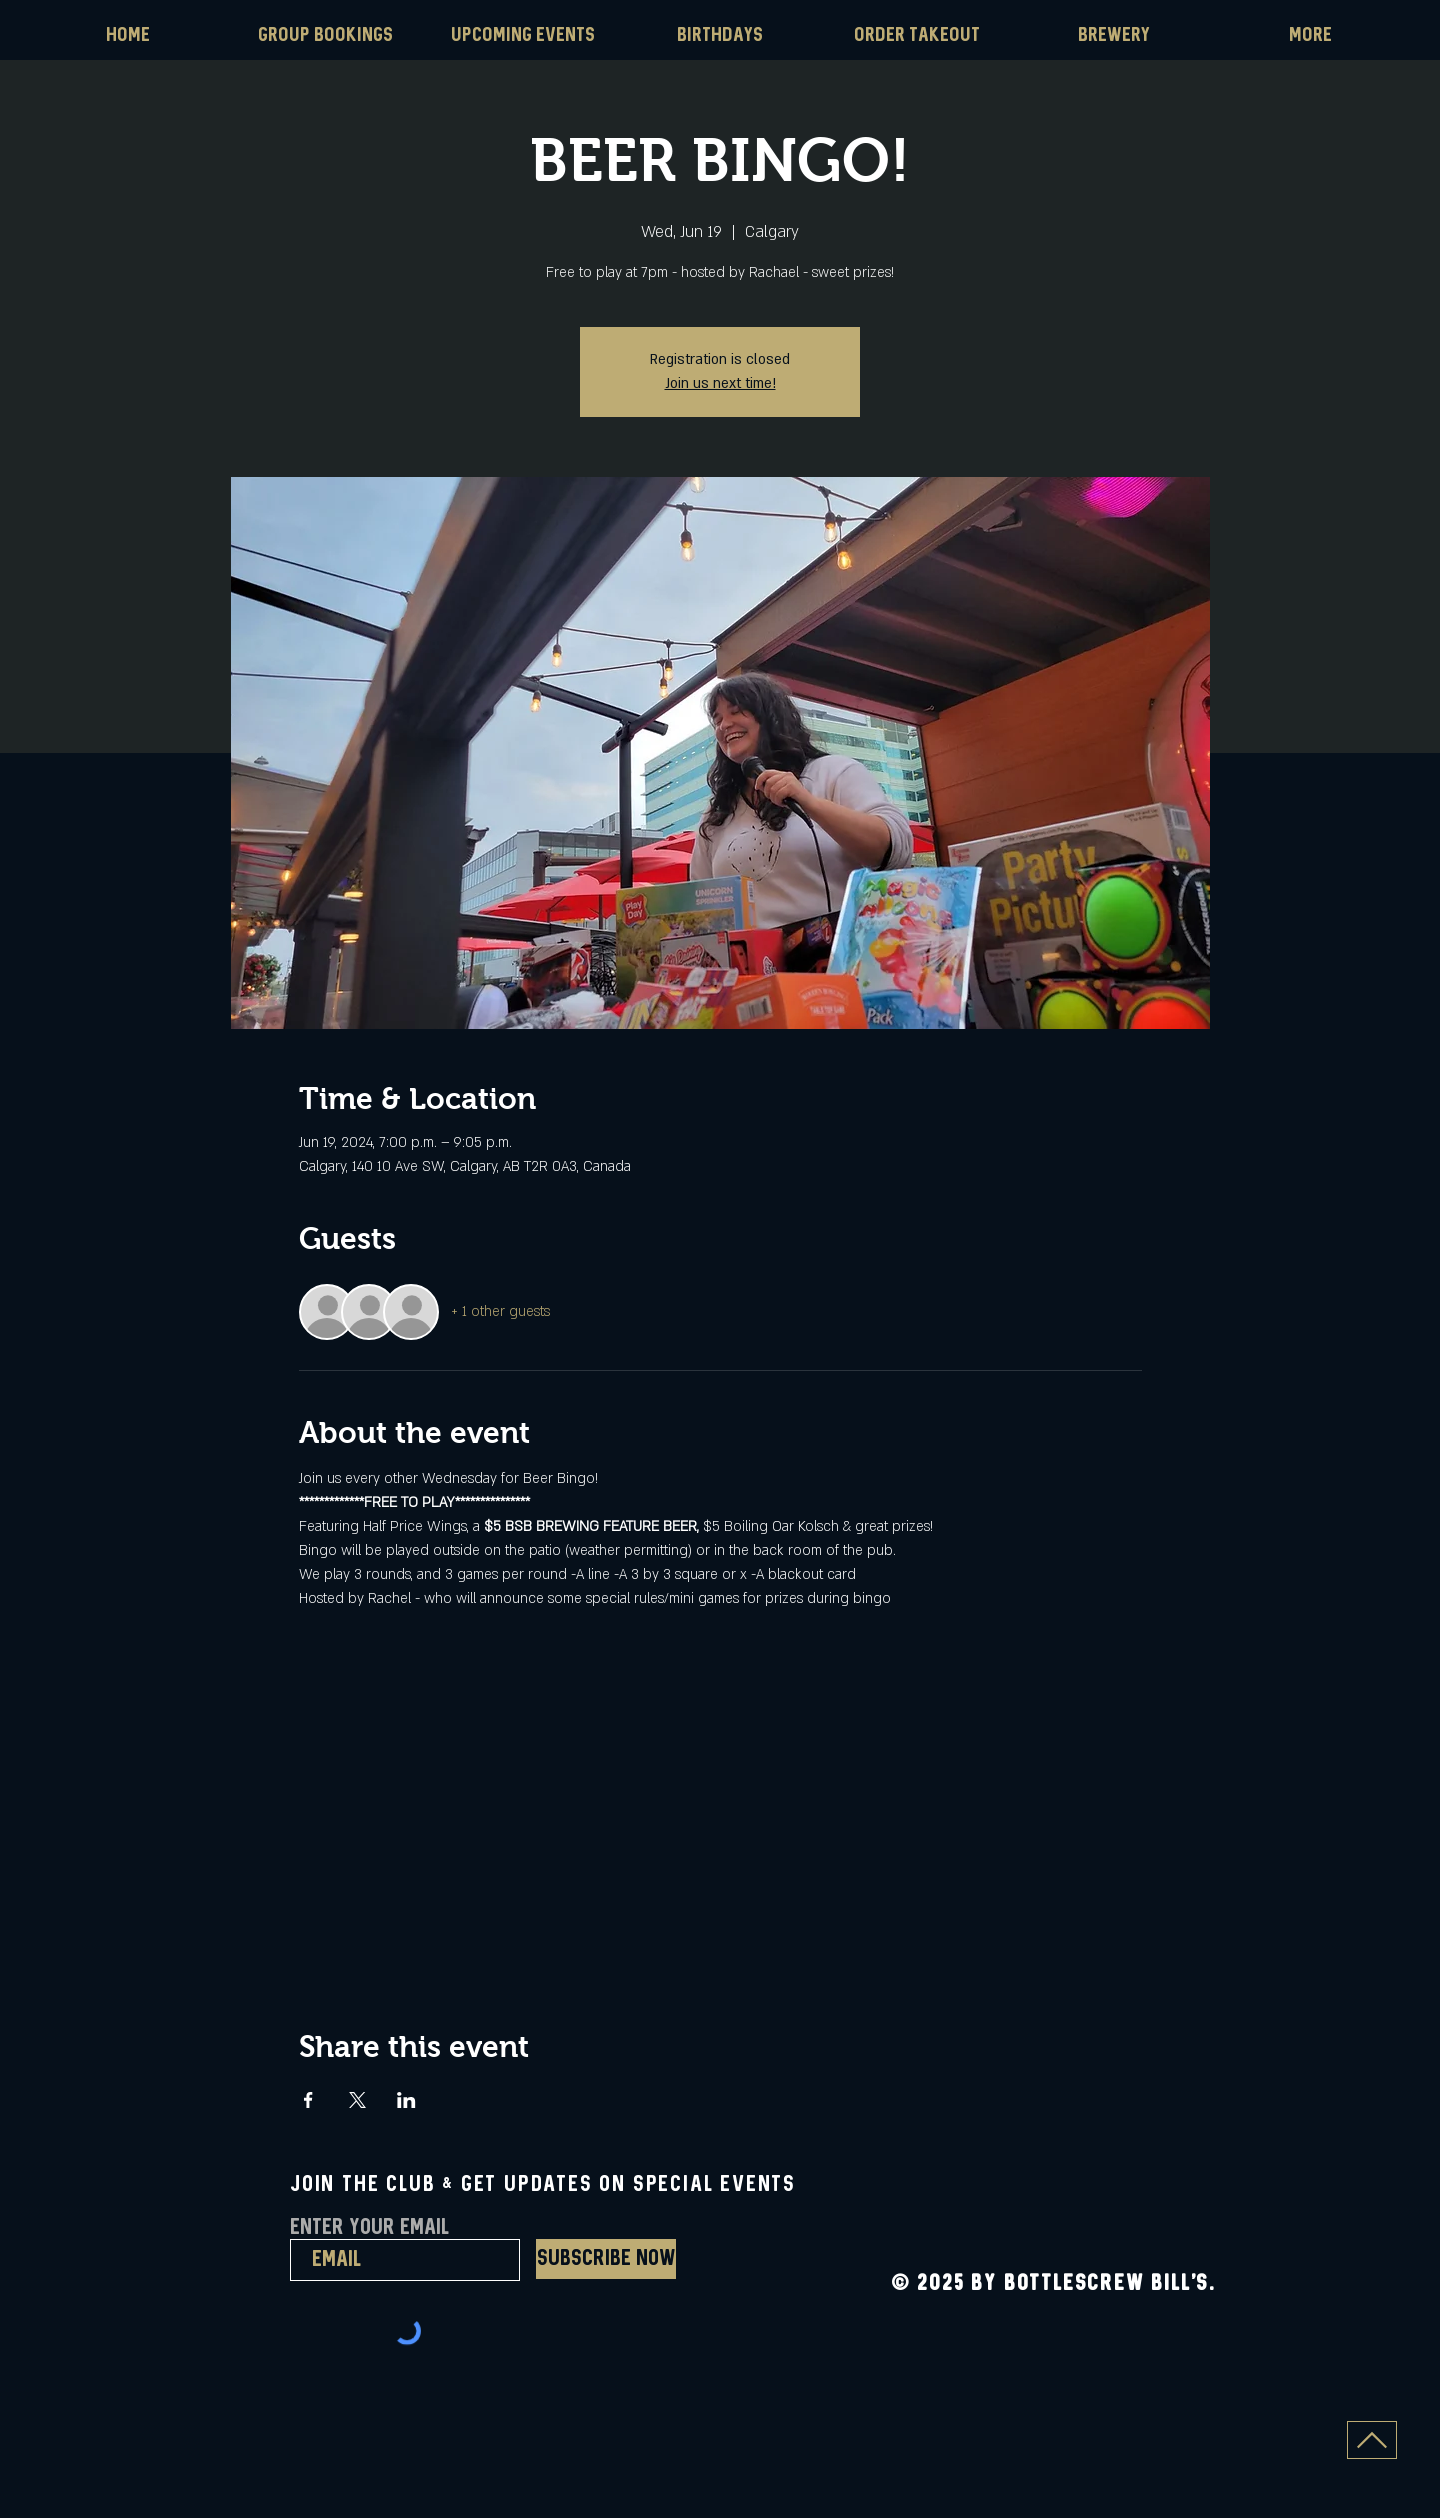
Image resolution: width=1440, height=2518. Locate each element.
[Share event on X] (357, 2100)
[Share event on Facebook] (308, 2100)
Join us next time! (720, 383)
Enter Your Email (369, 2228)
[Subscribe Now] (606, 2259)
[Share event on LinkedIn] (406, 2100)
